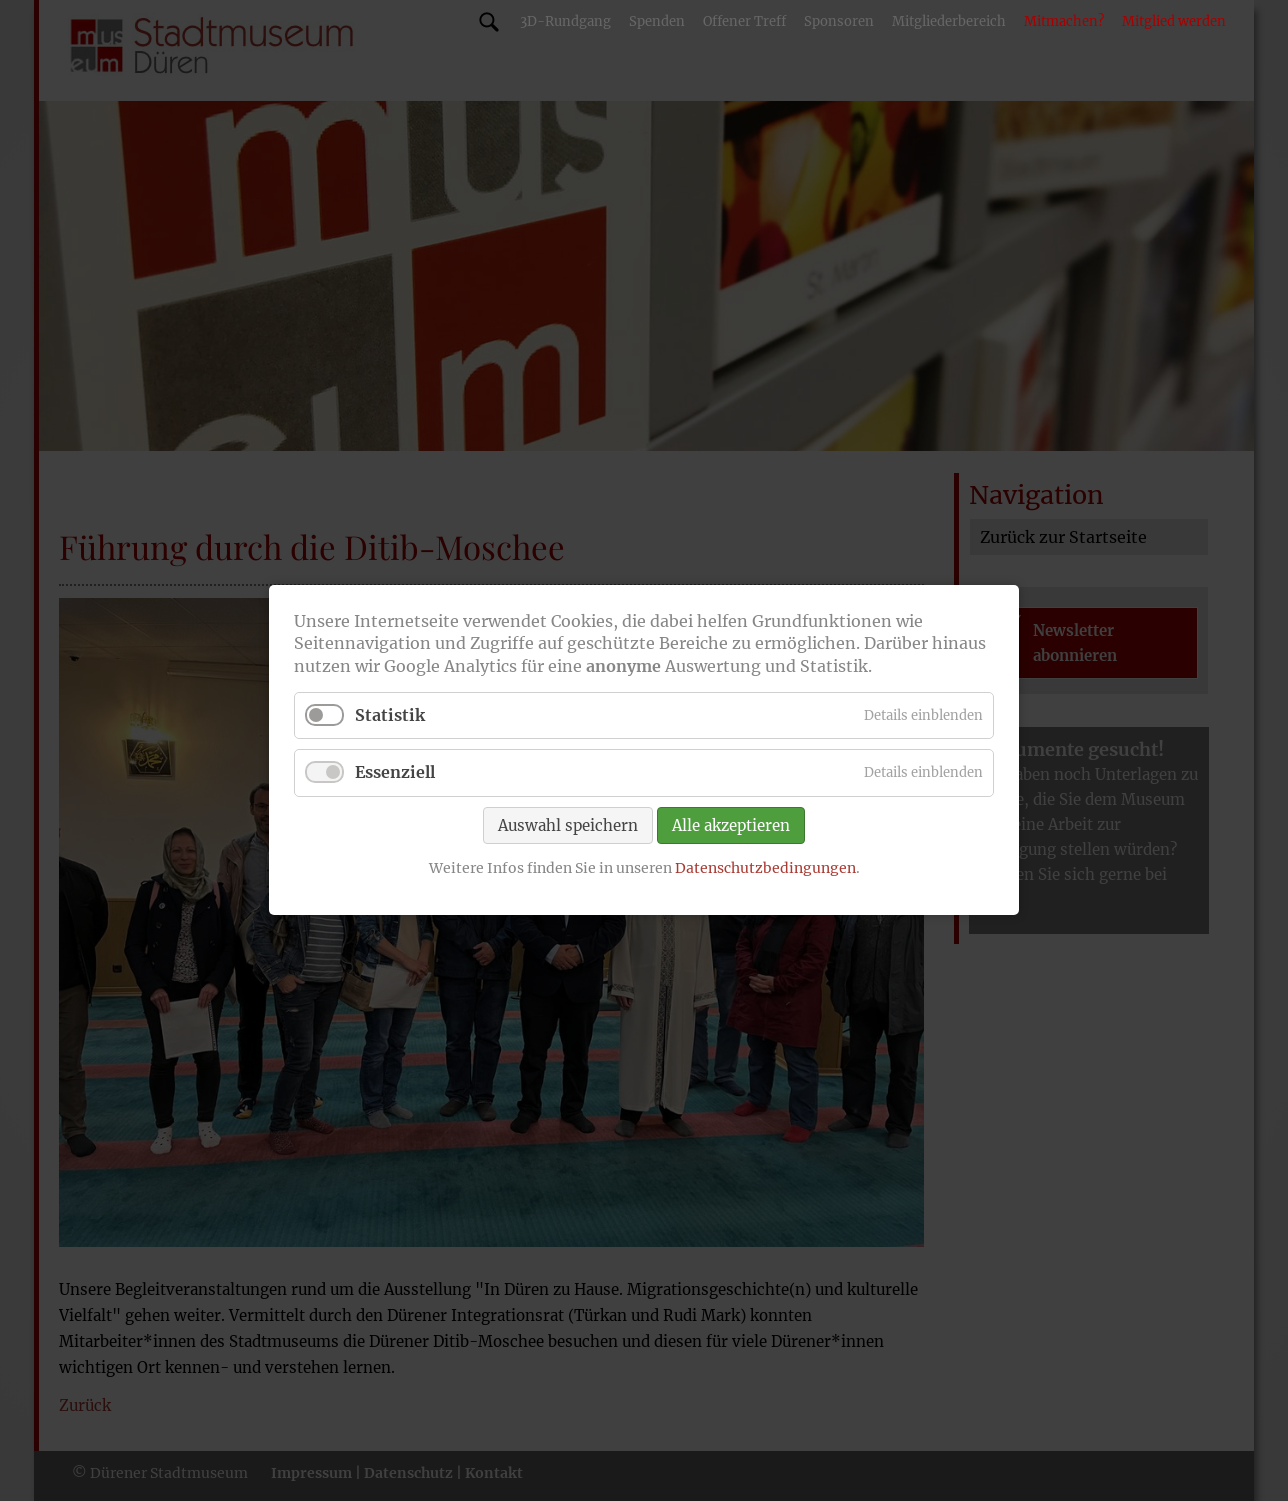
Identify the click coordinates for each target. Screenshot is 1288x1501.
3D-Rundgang (565, 21)
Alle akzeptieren (731, 825)
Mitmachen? (1064, 21)
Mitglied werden (1174, 21)
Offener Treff (744, 21)
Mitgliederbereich (949, 21)
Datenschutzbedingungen (765, 868)
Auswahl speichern (568, 825)
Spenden (657, 21)
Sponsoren (839, 21)
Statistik (390, 716)
